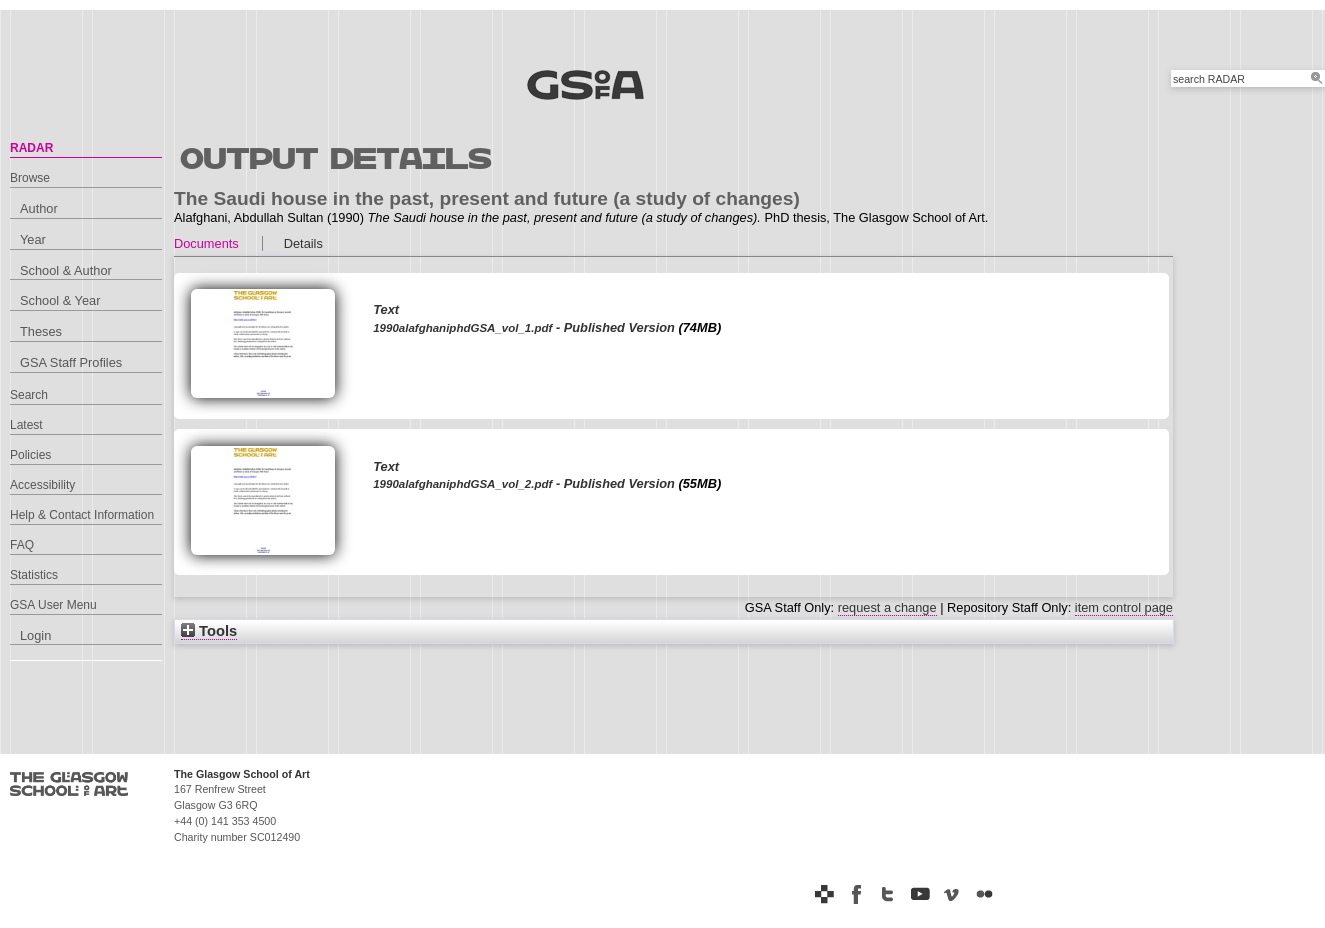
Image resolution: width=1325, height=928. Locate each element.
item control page (1124, 607)
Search (29, 395)
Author (39, 208)
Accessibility (42, 485)
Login (35, 635)
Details (303, 243)
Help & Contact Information (82, 515)
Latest (26, 425)
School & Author (66, 270)
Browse (30, 178)
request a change (887, 607)
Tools (209, 631)
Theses (41, 331)
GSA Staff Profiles (71, 362)
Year (33, 239)
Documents (206, 243)
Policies (30, 455)
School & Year (60, 300)
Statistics (34, 575)
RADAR (31, 148)
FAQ (22, 545)
